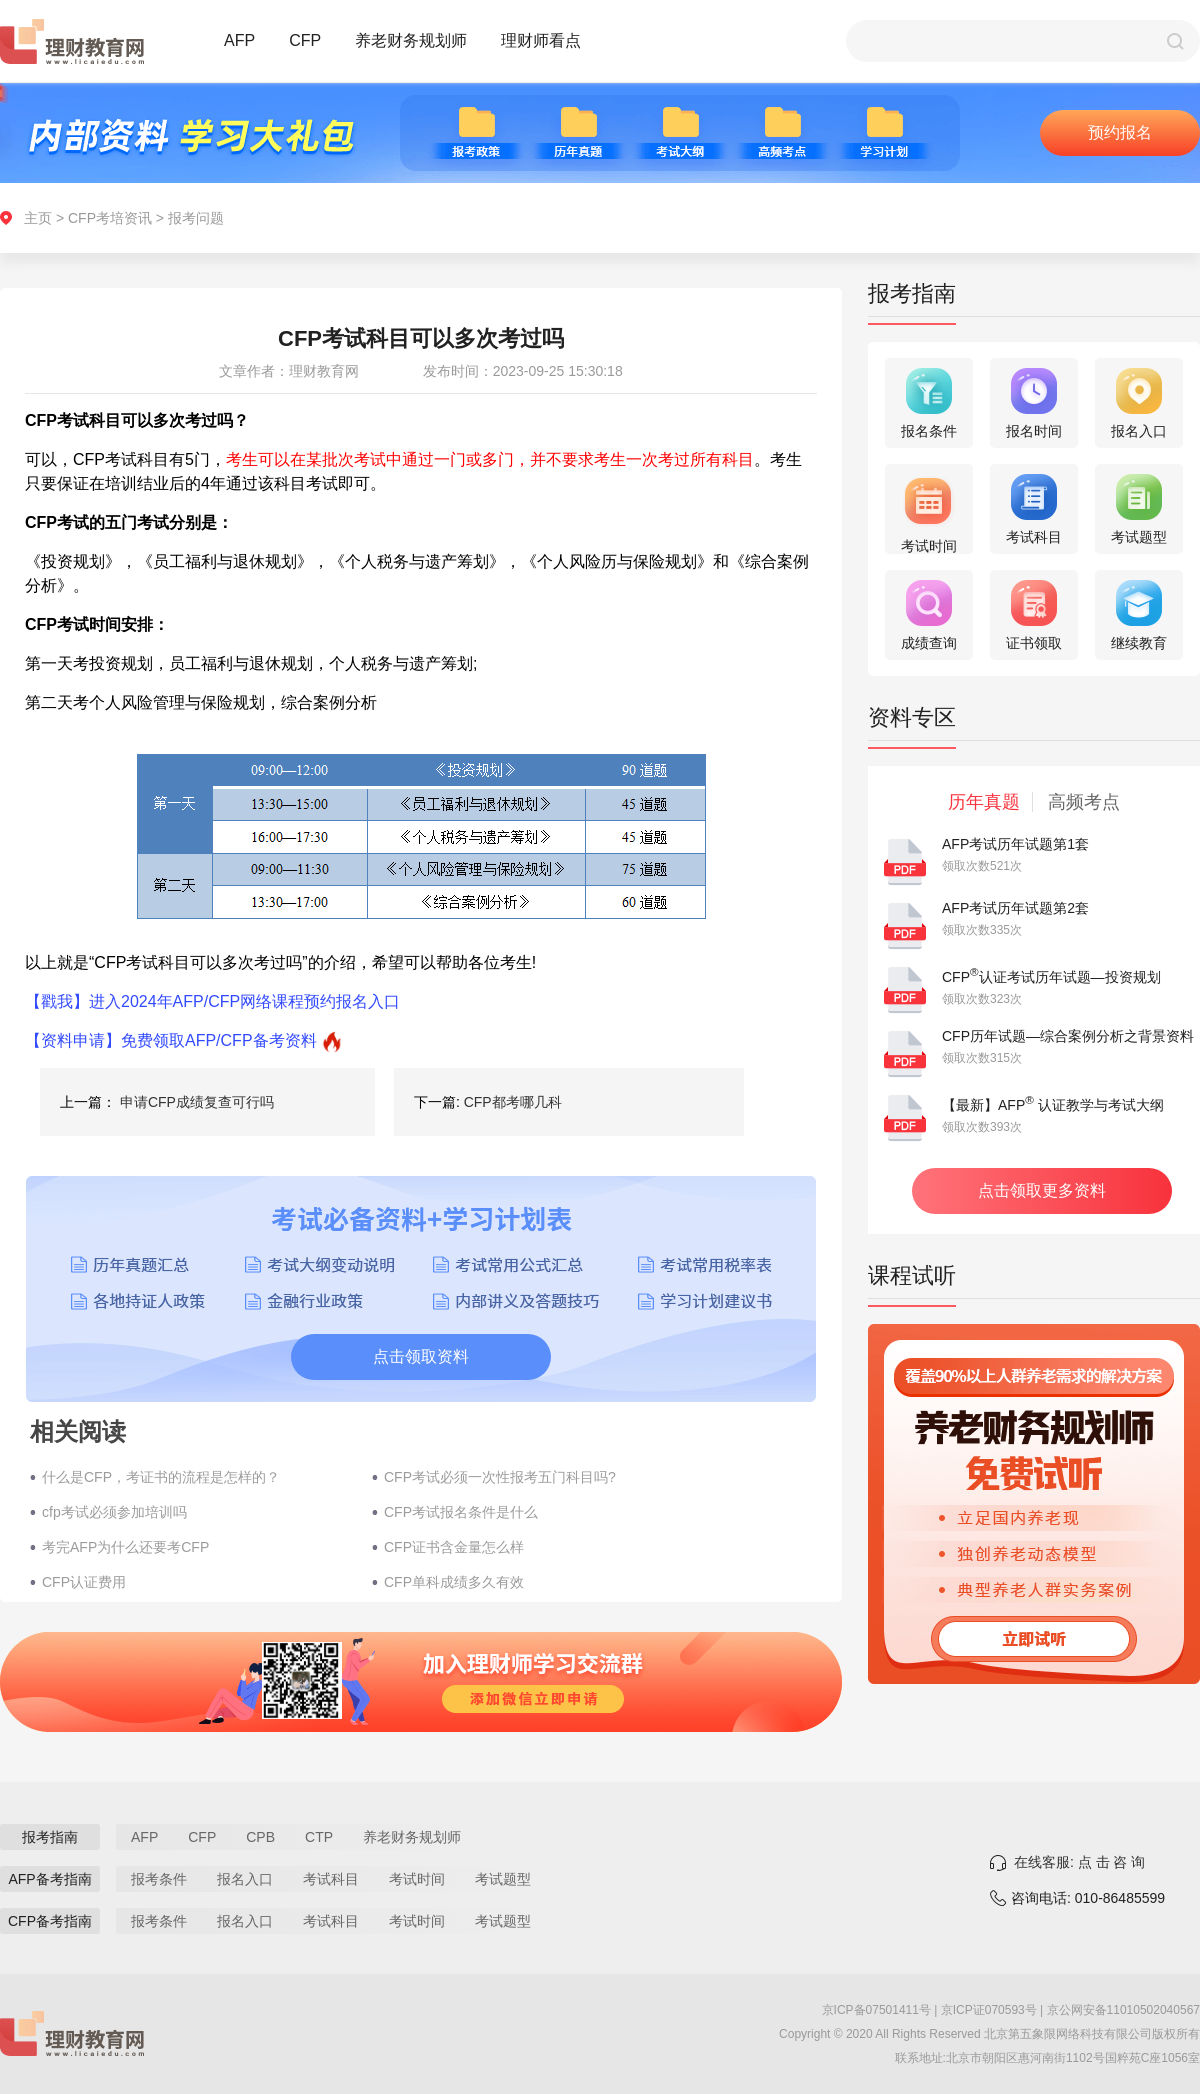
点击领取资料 (421, 1356)
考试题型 (503, 1879)
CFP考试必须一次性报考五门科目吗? (500, 1477)
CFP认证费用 (84, 1582)
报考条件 (159, 1879)
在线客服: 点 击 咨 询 (1079, 1862)
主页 (38, 218)
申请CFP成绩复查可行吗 (197, 1102)
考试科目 (331, 1879)
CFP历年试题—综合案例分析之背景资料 (1068, 1036)
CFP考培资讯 (110, 218)
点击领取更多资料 (1042, 1190)
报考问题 (196, 218)
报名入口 (245, 1879)
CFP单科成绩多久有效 (454, 1582)
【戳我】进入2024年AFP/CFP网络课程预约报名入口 (212, 1001)
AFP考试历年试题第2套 (1015, 908)
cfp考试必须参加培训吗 (114, 1512)
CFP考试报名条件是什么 (461, 1512)
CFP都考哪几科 (513, 1102)
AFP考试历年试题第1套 (1015, 844)
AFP (239, 40)
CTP (319, 1837)
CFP (305, 40)
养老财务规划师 (411, 40)
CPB (260, 1837)
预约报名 (1120, 132)
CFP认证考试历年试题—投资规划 (1051, 977)
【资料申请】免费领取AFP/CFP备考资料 (171, 1040)
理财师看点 (541, 40)
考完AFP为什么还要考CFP (125, 1547)
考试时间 (417, 1879)
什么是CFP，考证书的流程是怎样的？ (161, 1477)
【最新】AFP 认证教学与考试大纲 (1053, 1105)
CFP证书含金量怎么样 (454, 1547)
